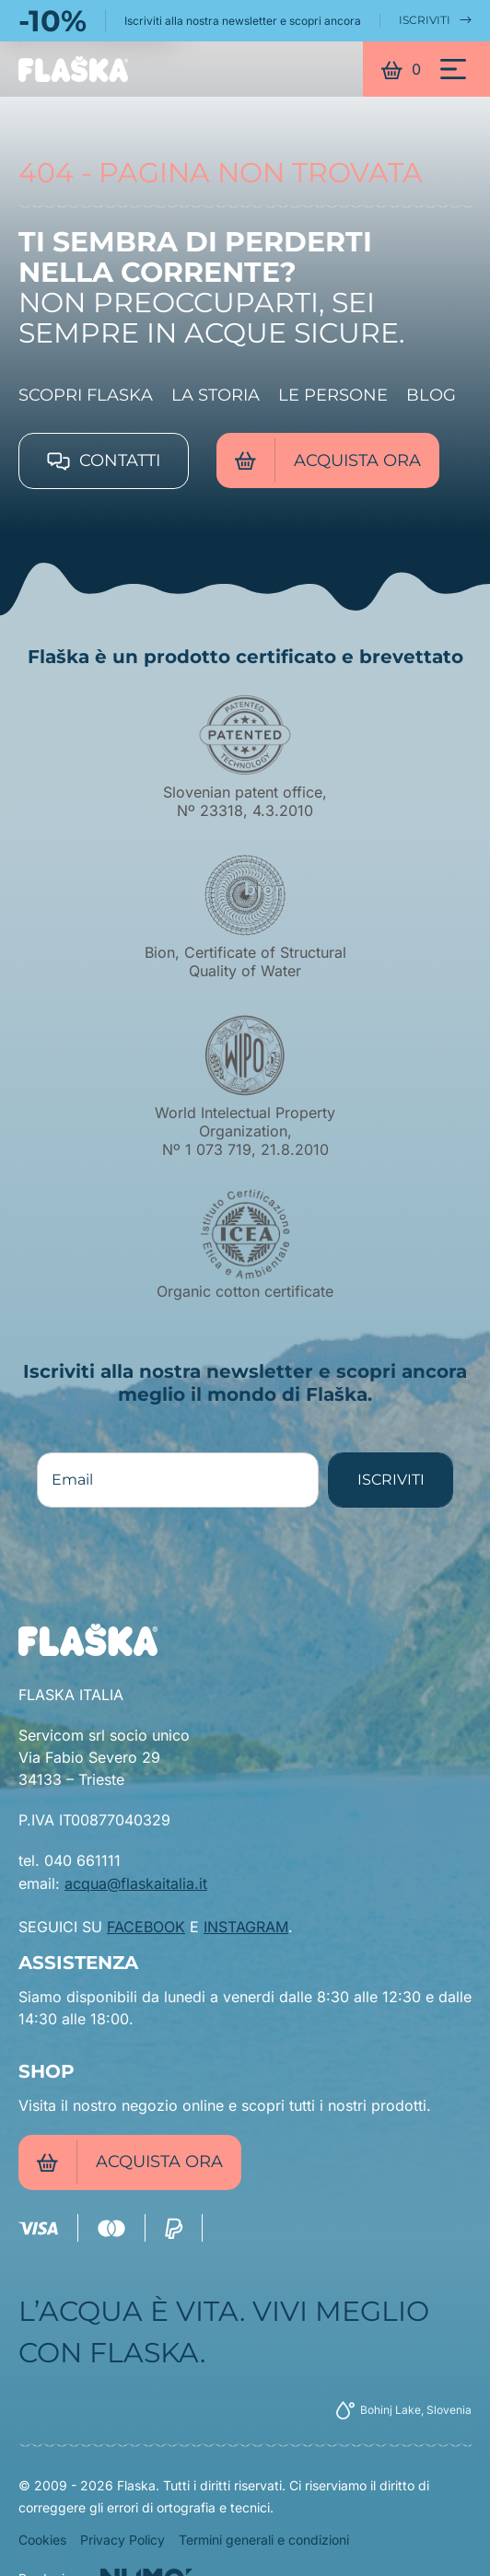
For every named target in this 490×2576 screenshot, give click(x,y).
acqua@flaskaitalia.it (135, 1883)
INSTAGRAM (246, 1926)
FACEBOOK (146, 1926)
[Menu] (453, 69)
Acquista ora (328, 460)
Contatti (103, 460)
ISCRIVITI (435, 20)
